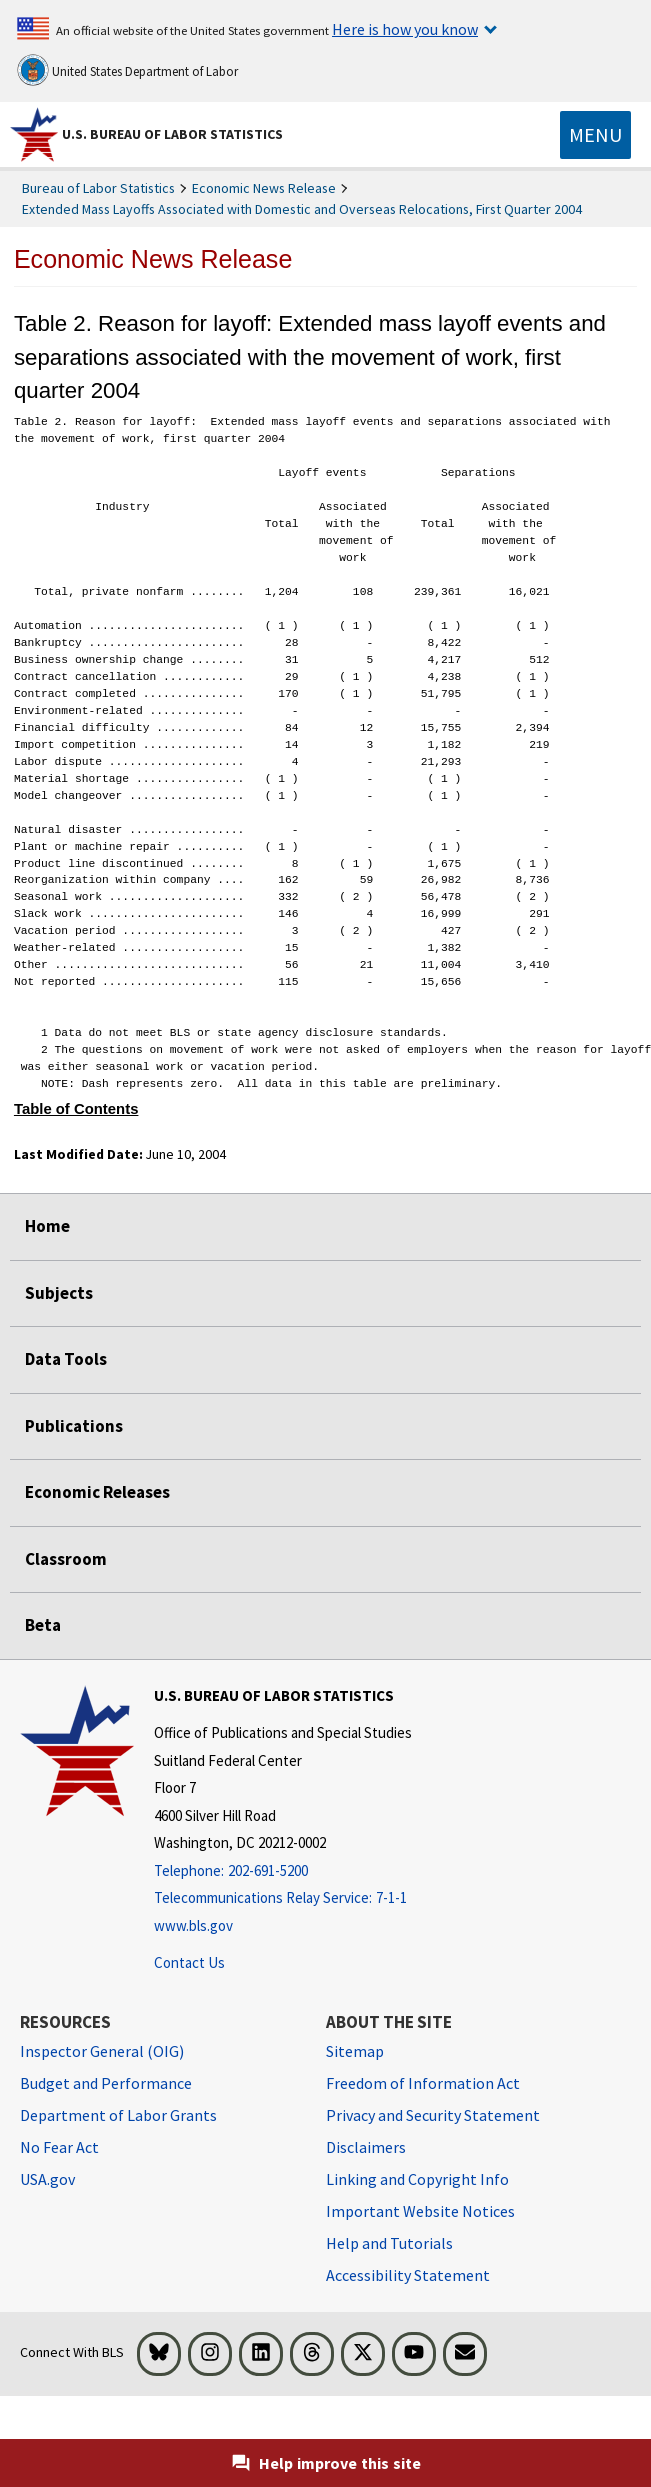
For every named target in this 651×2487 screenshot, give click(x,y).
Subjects (59, 1293)
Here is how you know (405, 29)
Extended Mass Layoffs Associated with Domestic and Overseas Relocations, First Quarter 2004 (302, 209)
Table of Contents (76, 1109)
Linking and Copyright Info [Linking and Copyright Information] (417, 2179)
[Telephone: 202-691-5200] (283, 1871)
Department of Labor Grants (118, 2115)
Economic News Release (264, 188)
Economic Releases (97, 1492)
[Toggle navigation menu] (595, 135)
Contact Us (189, 1962)
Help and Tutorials (389, 2243)
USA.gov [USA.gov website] (47, 2179)
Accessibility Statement (408, 2275)
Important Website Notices (420, 2211)
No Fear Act (59, 2147)
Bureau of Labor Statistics (98, 188)
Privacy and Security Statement (433, 2115)
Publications (74, 1426)
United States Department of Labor (127, 70)
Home (47, 1226)
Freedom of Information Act (423, 2083)
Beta (43, 1625)
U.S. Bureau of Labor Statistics (172, 134)
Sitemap (355, 2051)
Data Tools (66, 1359)
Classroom (66, 1559)
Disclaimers (366, 2147)
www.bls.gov (193, 1925)
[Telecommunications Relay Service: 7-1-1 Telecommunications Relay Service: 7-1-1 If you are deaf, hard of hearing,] (283, 1898)
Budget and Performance (106, 2083)
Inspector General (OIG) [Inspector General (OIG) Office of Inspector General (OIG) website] (102, 2051)
